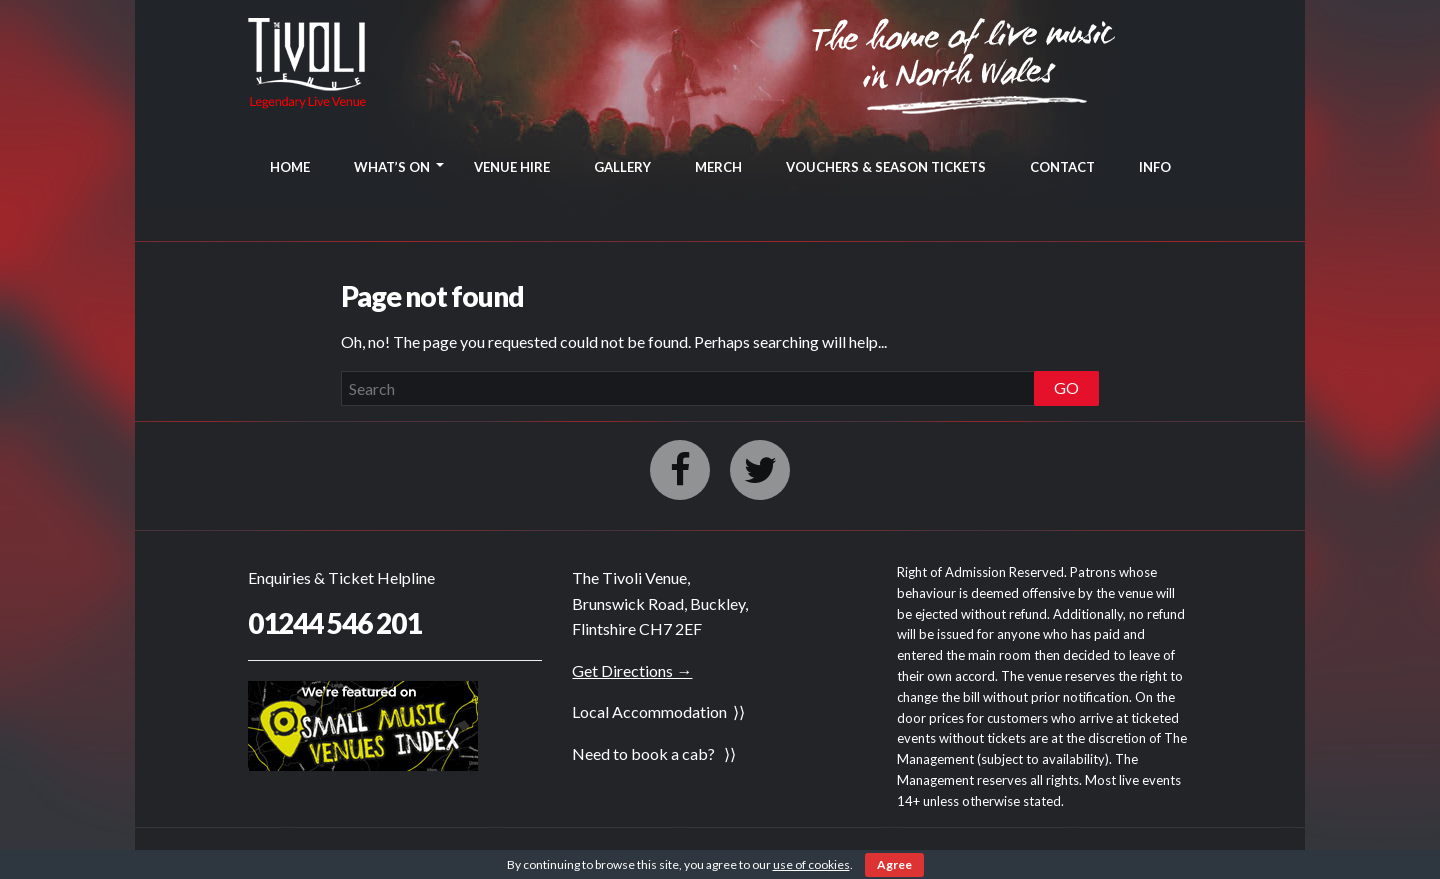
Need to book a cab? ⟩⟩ (654, 753)
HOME (290, 167)
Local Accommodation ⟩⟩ (658, 711)
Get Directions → (632, 670)
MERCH (718, 167)
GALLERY (622, 167)
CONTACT (1062, 167)
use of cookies (811, 864)
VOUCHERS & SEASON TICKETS (886, 167)
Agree (894, 864)
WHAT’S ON (392, 167)
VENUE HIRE (512, 167)
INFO (1155, 167)
